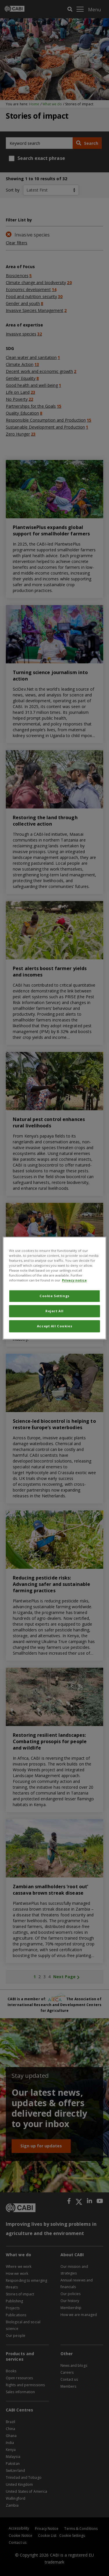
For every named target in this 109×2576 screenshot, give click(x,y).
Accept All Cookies (54, 1326)
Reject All (54, 1311)
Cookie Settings (54, 1296)
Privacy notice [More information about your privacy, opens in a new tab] (74, 1280)
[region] (54, 1288)
